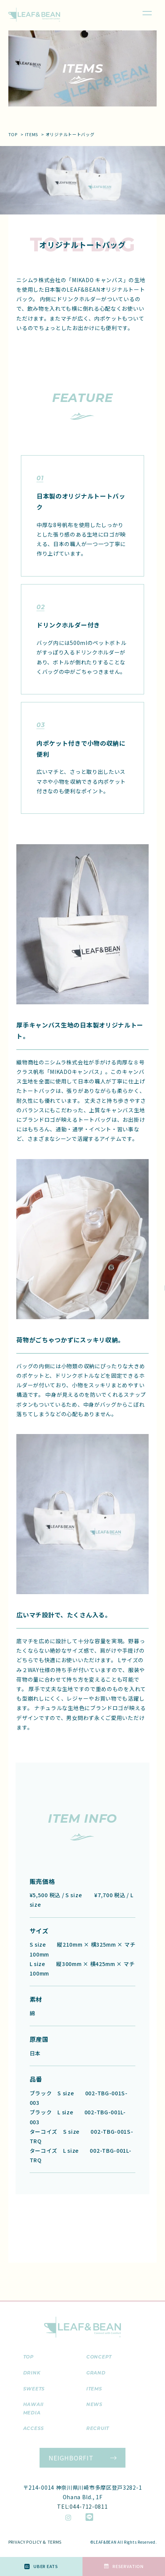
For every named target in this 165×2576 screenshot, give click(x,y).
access (33, 2428)
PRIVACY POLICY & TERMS (35, 2542)
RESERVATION (124, 2566)
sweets (34, 2389)
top (12, 134)
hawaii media (33, 2408)
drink (32, 2373)
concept (99, 2357)
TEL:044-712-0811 (82, 2506)
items (31, 134)
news (94, 2404)
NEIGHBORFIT (71, 2457)
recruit (97, 2428)
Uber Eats (41, 2566)
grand (96, 2373)
